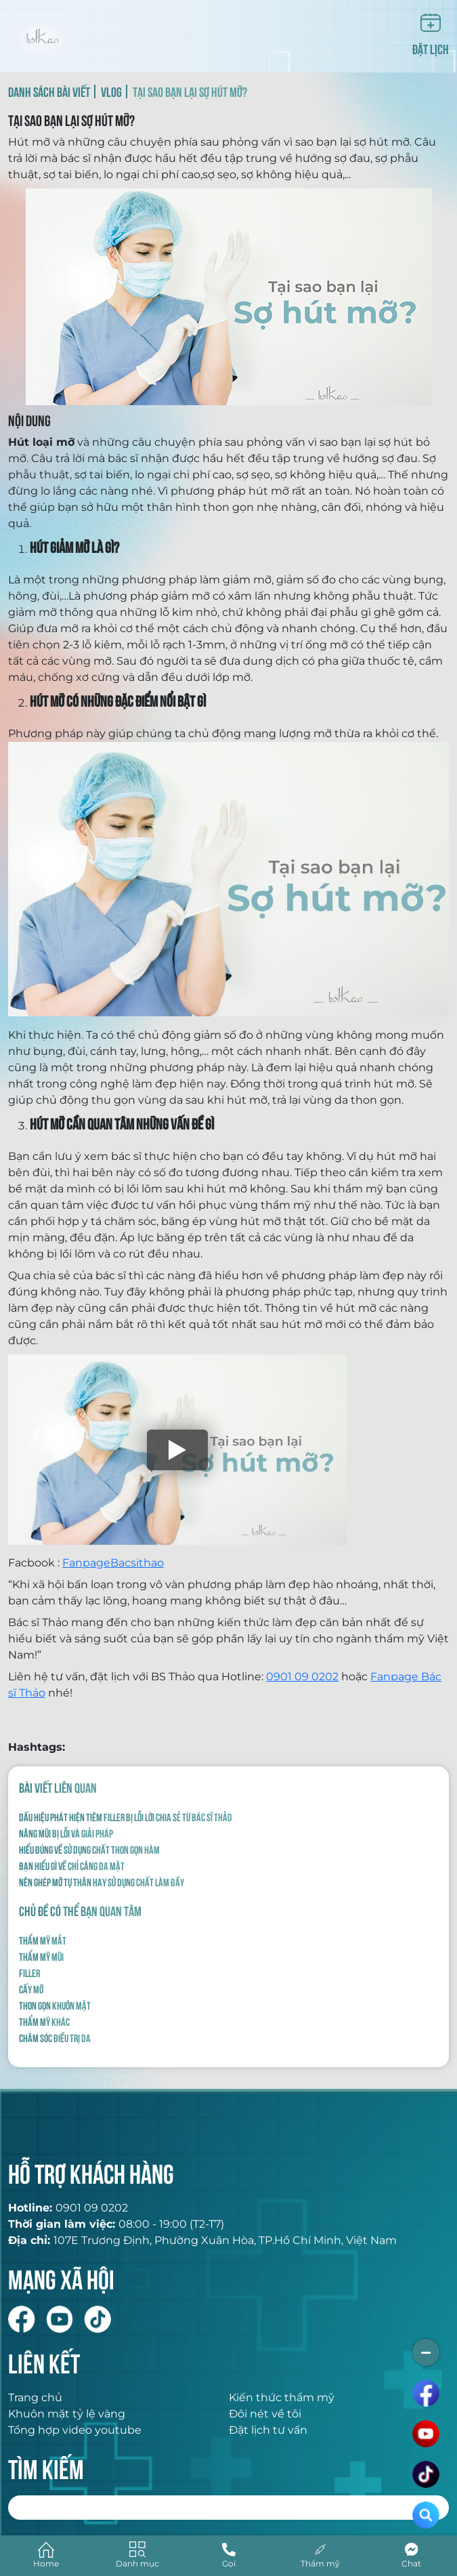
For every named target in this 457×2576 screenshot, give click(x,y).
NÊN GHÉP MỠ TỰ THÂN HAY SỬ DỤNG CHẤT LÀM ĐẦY (101, 1881)
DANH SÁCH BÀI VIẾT (49, 91)
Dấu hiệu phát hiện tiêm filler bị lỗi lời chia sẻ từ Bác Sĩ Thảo (125, 1816)
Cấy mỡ (31, 1988)
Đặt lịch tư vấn (268, 2430)
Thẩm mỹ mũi (41, 1956)
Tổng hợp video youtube (75, 2430)
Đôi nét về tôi (265, 2413)
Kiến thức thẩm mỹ (281, 2397)
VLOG (111, 91)
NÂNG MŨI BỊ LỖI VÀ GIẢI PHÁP (66, 1833)
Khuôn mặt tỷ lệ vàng (66, 2413)
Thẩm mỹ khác (44, 2021)
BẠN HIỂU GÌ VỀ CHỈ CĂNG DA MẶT (72, 1865)
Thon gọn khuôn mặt (55, 2005)
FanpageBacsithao (113, 1562)
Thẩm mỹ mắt (42, 1940)
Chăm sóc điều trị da (55, 2037)
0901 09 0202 (302, 1676)
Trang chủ (35, 2397)
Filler (29, 1972)
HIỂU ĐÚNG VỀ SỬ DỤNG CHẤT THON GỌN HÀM (89, 1849)
